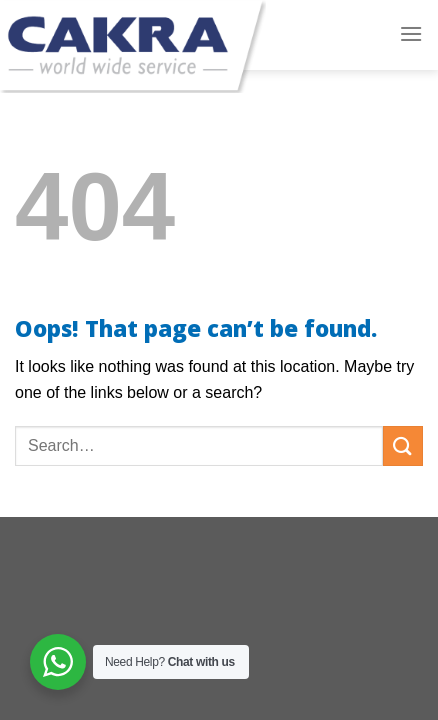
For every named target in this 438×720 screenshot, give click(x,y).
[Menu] (411, 33)
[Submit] (403, 445)
